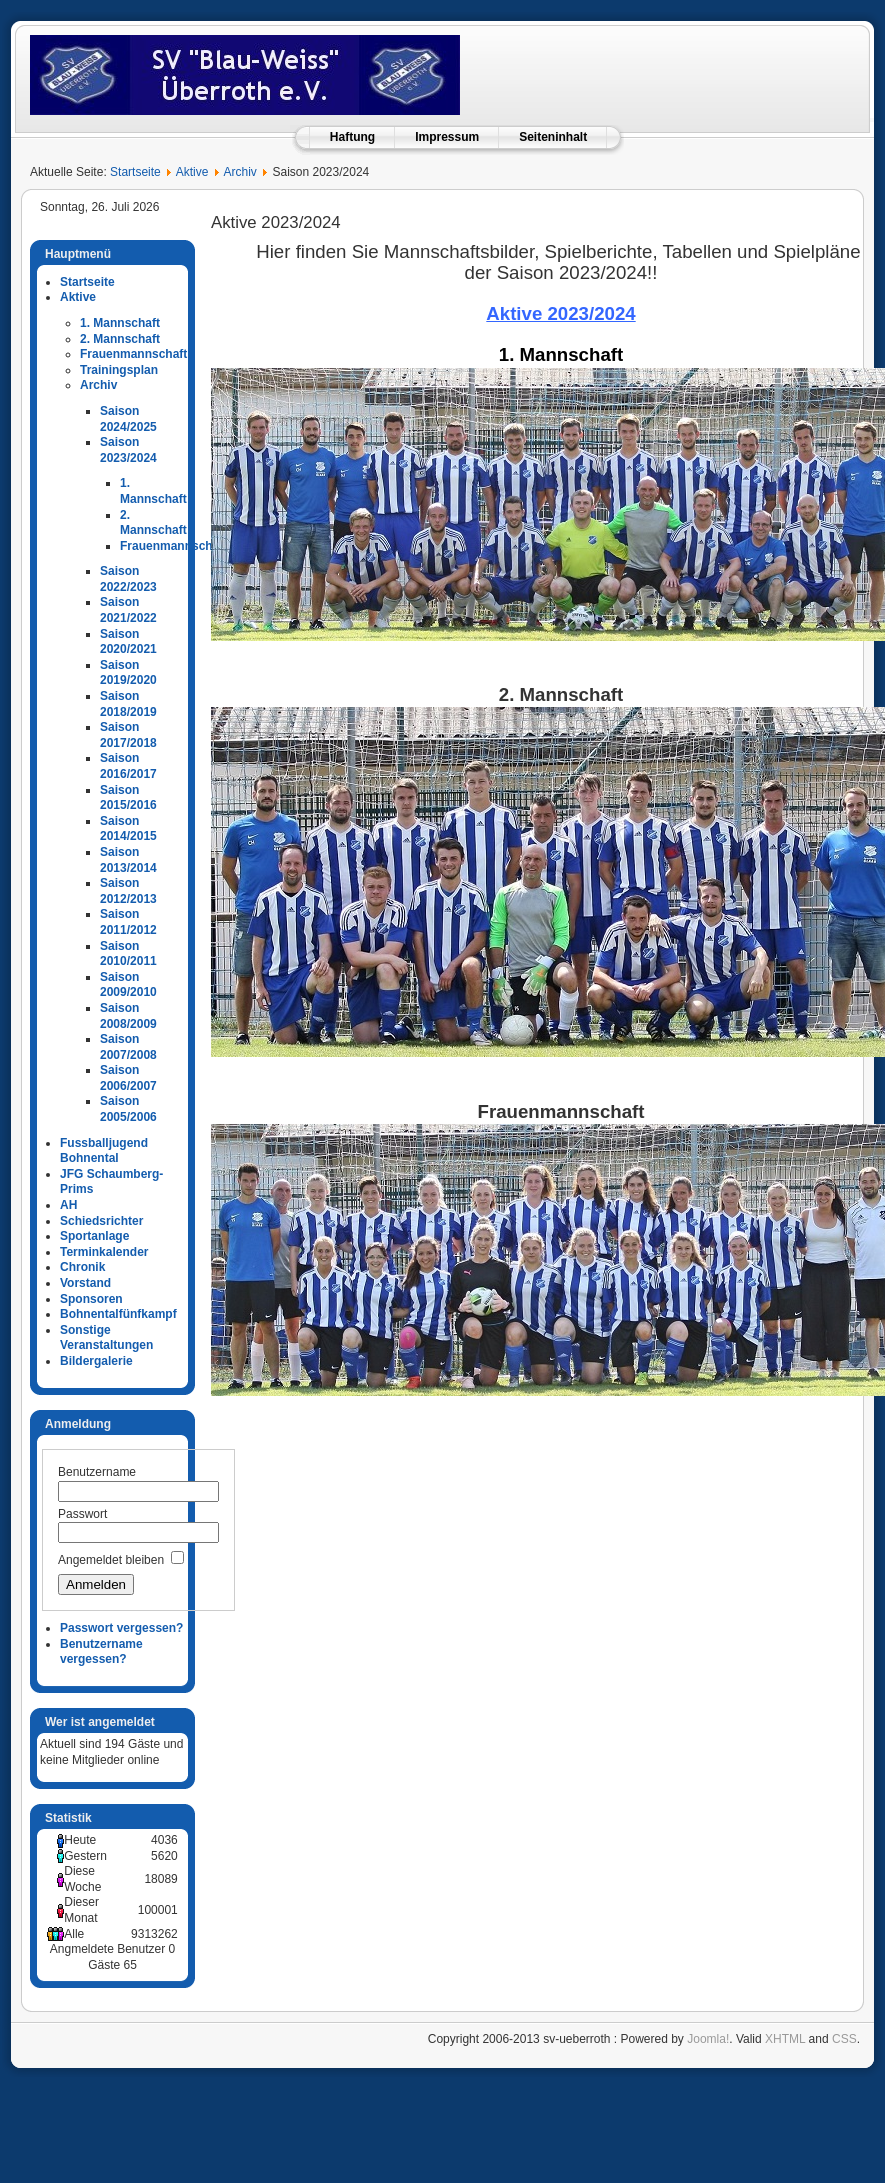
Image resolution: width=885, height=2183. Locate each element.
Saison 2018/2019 (128, 704)
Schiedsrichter (101, 1221)
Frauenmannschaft (133, 354)
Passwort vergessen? (121, 1628)
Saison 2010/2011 (128, 954)
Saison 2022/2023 (128, 579)
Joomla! (708, 2039)
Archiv (239, 172)
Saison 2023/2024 (128, 450)
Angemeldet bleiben (111, 1560)
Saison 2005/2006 (128, 1109)
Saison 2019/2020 (128, 673)
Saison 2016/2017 (128, 766)
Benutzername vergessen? (101, 1652)
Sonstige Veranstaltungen (106, 1338)
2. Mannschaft (120, 339)
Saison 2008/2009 (128, 1016)
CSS (844, 2039)
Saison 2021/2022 (128, 610)
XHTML (785, 2039)
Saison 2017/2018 (128, 735)
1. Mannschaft (120, 323)
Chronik (82, 1267)
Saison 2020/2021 (128, 642)
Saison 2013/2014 (128, 860)
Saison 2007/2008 (128, 1047)
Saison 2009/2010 (128, 985)
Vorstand (85, 1283)
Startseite (135, 172)
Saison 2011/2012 (128, 922)
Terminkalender (104, 1252)
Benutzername (97, 1472)
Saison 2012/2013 (128, 891)
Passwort (82, 1514)
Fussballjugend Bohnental (104, 1151)
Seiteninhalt (553, 137)
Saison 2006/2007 (128, 1078)
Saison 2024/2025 (128, 419)
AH (68, 1205)
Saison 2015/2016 (128, 798)
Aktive (192, 172)
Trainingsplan (119, 370)
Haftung (352, 137)
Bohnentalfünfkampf (118, 1314)
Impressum (447, 137)
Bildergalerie (96, 1361)
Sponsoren (91, 1299)
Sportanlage (94, 1236)
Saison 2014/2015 (128, 829)
